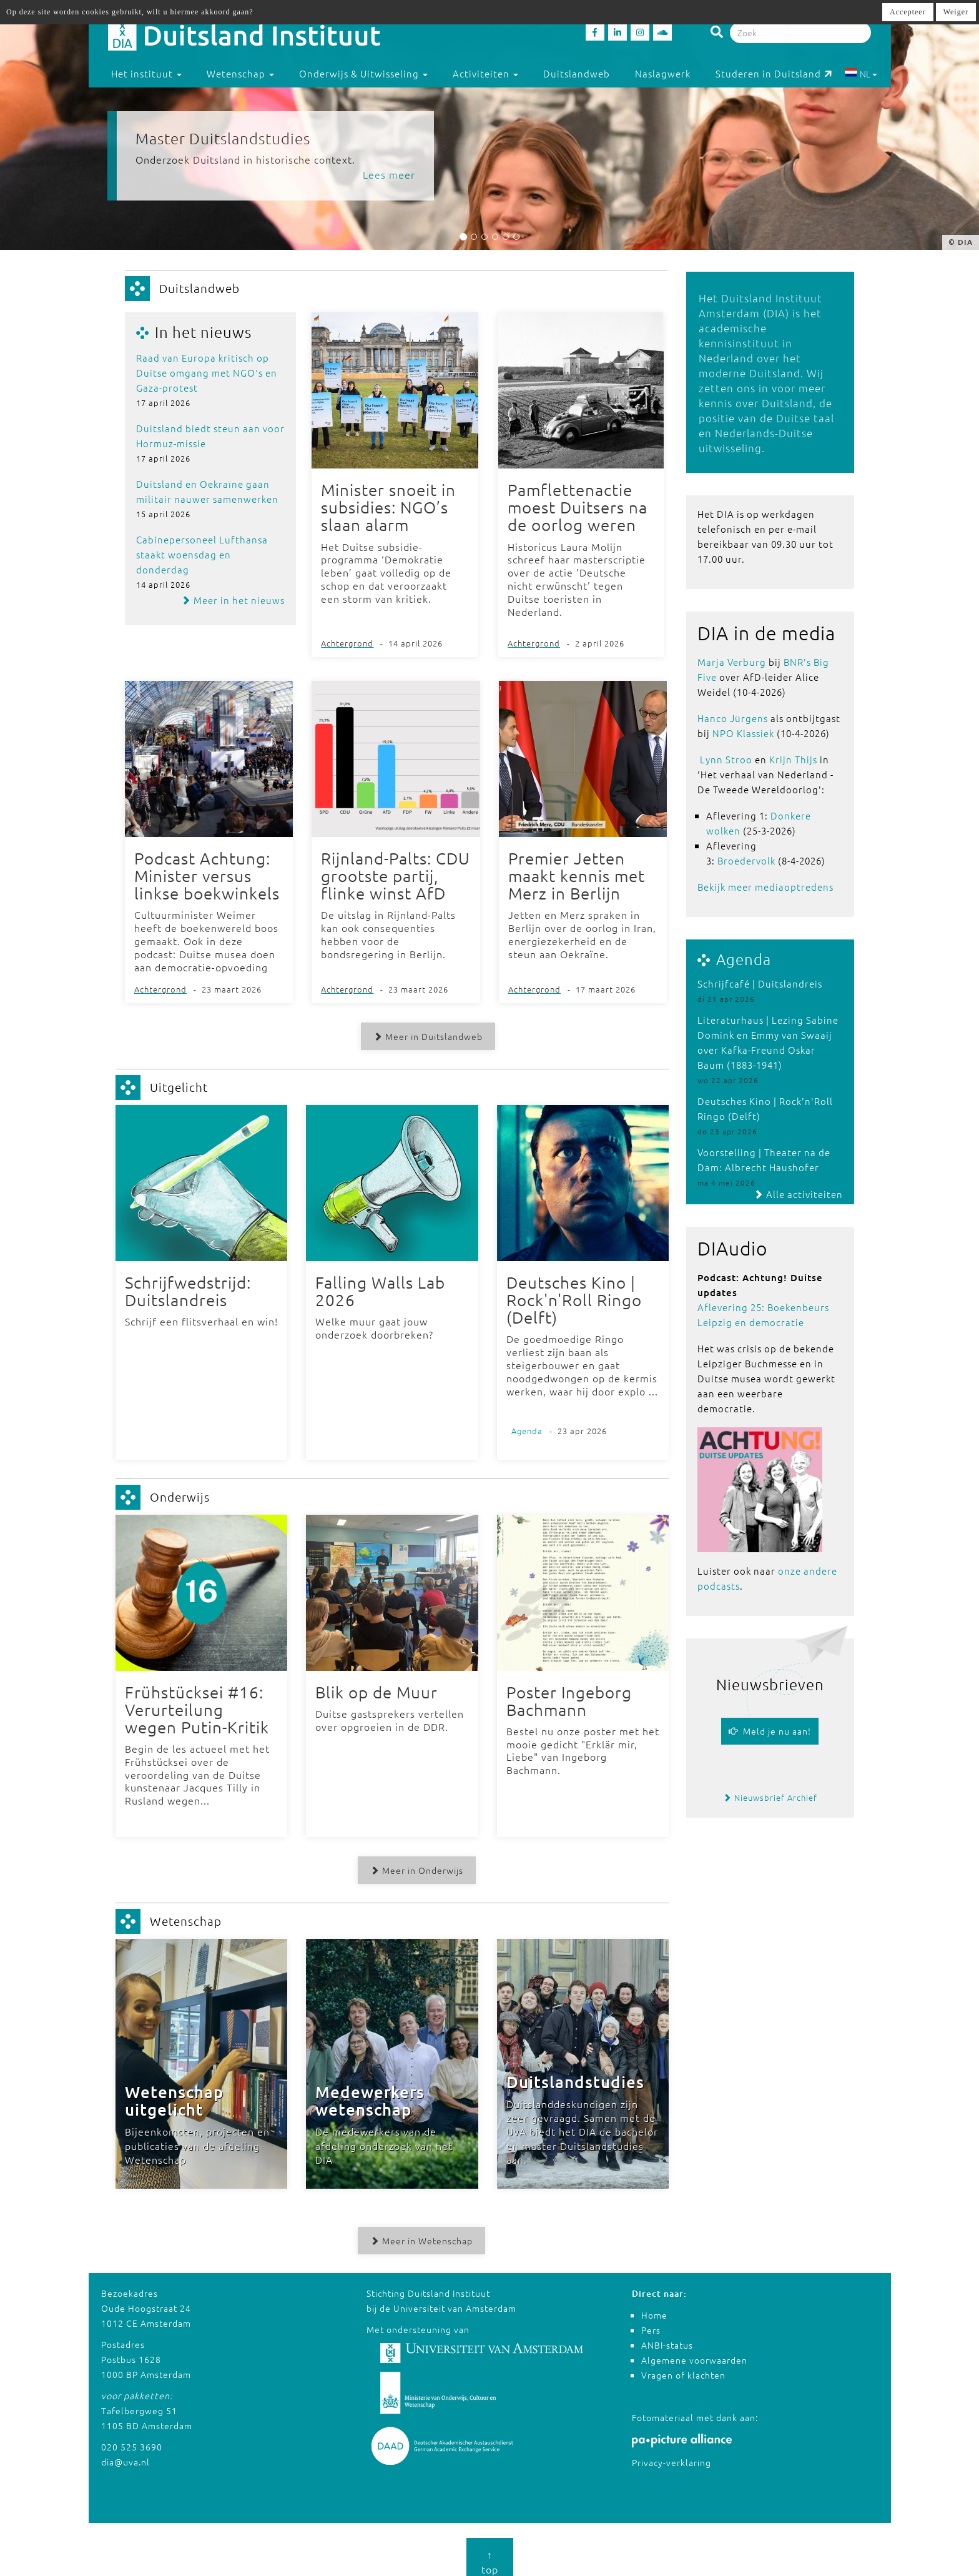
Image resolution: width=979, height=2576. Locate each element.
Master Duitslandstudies (222, 138)
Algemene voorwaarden (694, 2351)
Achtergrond (347, 641)
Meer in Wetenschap (418, 2232)
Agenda (743, 958)
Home (654, 2306)
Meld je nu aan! (770, 1731)
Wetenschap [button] (240, 73)
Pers (651, 2321)
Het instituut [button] (146, 73)
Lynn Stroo (726, 759)
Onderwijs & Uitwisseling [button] (363, 73)
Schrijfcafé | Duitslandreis (759, 983)
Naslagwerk (663, 73)
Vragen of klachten (683, 2366)
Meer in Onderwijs (413, 1862)
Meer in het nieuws (233, 600)
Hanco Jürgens (732, 718)
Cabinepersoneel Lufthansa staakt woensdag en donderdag (202, 554)
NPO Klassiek (743, 733)
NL (860, 73)
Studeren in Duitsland (774, 73)
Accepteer (908, 11)
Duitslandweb (576, 73)
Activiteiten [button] (485, 73)
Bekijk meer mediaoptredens (765, 886)
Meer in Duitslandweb (424, 1032)
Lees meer (389, 174)
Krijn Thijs (793, 759)
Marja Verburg (731, 661)
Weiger (955, 11)
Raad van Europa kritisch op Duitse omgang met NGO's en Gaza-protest (206, 372)
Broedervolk (746, 860)
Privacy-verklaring (671, 2454)
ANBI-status (667, 2336)
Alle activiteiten (798, 1194)
